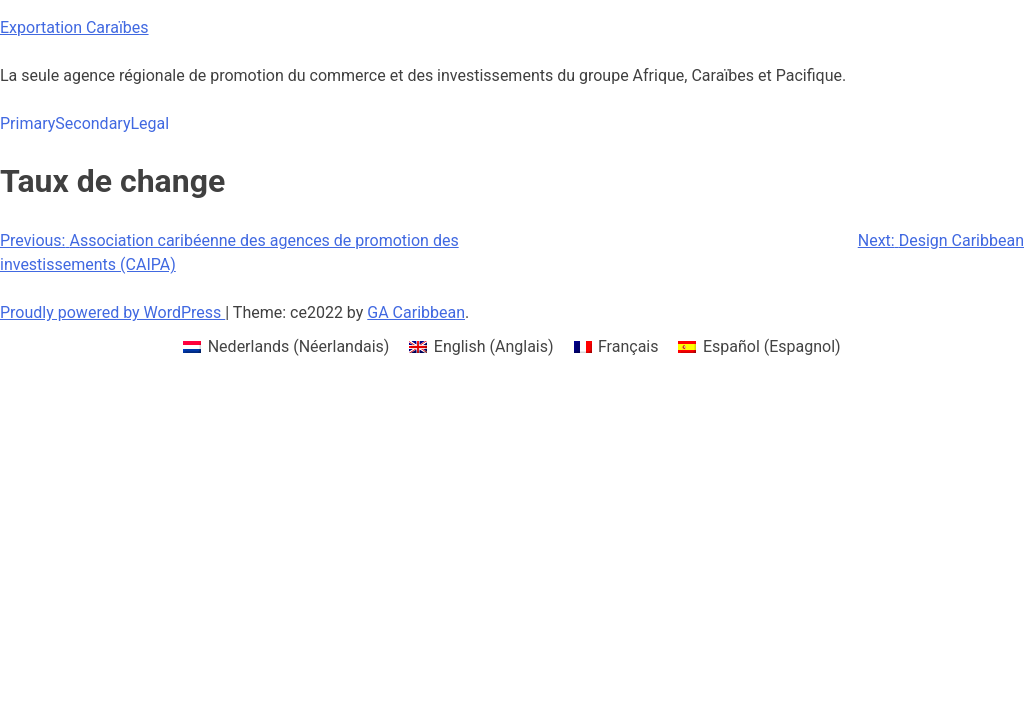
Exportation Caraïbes (74, 27)
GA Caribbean (416, 312)
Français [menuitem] (628, 346)
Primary (27, 123)
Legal (149, 123)
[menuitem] (286, 347)
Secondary (92, 123)
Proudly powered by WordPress (112, 312)
